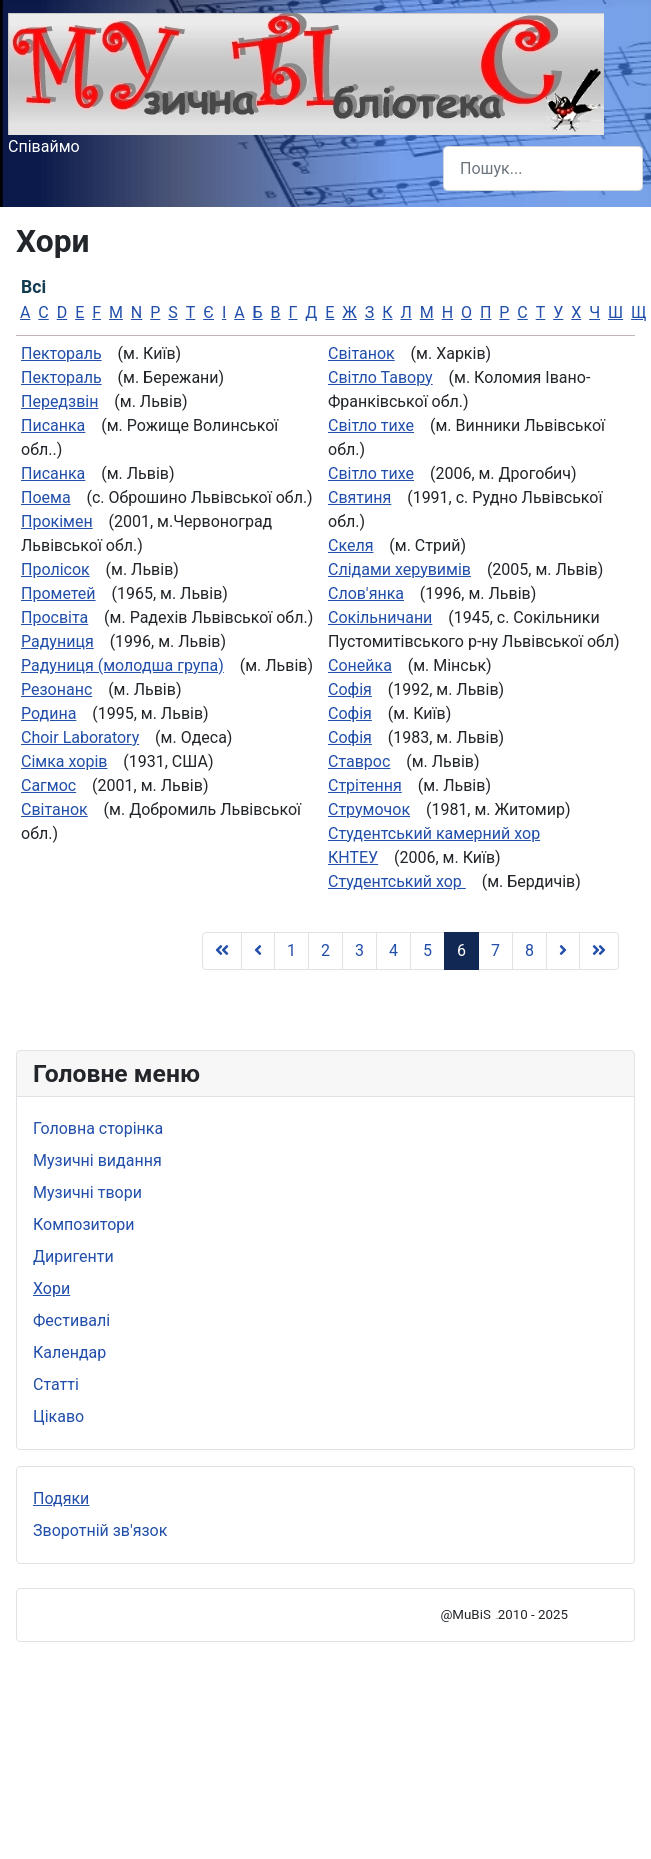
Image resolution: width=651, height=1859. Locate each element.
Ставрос (359, 761)
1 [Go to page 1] (291, 950)
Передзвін (59, 401)
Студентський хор (397, 881)
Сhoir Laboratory (80, 737)
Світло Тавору (380, 377)
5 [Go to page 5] (427, 950)
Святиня (359, 497)
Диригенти (73, 1256)
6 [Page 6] (461, 950)
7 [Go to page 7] (495, 950)
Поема (46, 497)
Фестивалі (71, 1320)
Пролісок (55, 569)
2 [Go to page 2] (325, 950)
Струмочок (369, 809)
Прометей (58, 593)
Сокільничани (380, 617)
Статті (56, 1384)
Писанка (53, 425)
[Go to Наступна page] (563, 951)
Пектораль (61, 353)
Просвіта (54, 617)
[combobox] (543, 168)
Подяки (61, 1498)
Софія (350, 689)
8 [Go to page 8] (529, 950)
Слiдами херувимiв (399, 569)
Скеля (350, 545)
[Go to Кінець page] (599, 951)
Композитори (84, 1224)
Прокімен (57, 521)
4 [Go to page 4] (393, 950)
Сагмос (48, 785)
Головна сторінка (98, 1128)
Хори (51, 1288)
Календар (69, 1352)
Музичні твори (87, 1192)
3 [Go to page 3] (359, 950)
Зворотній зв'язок (100, 1530)
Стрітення (365, 785)
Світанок (54, 809)
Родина (48, 713)
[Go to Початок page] (222, 951)
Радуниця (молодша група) (122, 665)
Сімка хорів (64, 761)
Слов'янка (366, 593)
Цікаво (58, 1416)
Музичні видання (97, 1160)
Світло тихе (371, 425)
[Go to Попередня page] (258, 951)
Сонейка (360, 665)
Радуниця (57, 641)
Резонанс (56, 689)
